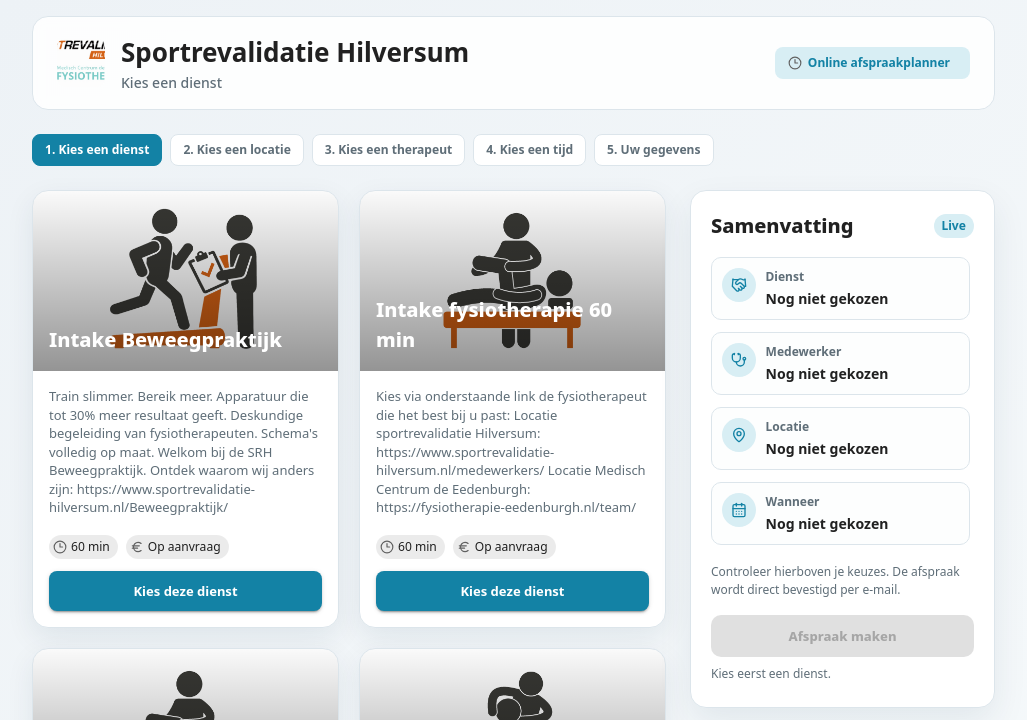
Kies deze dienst (185, 591)
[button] (97, 150)
